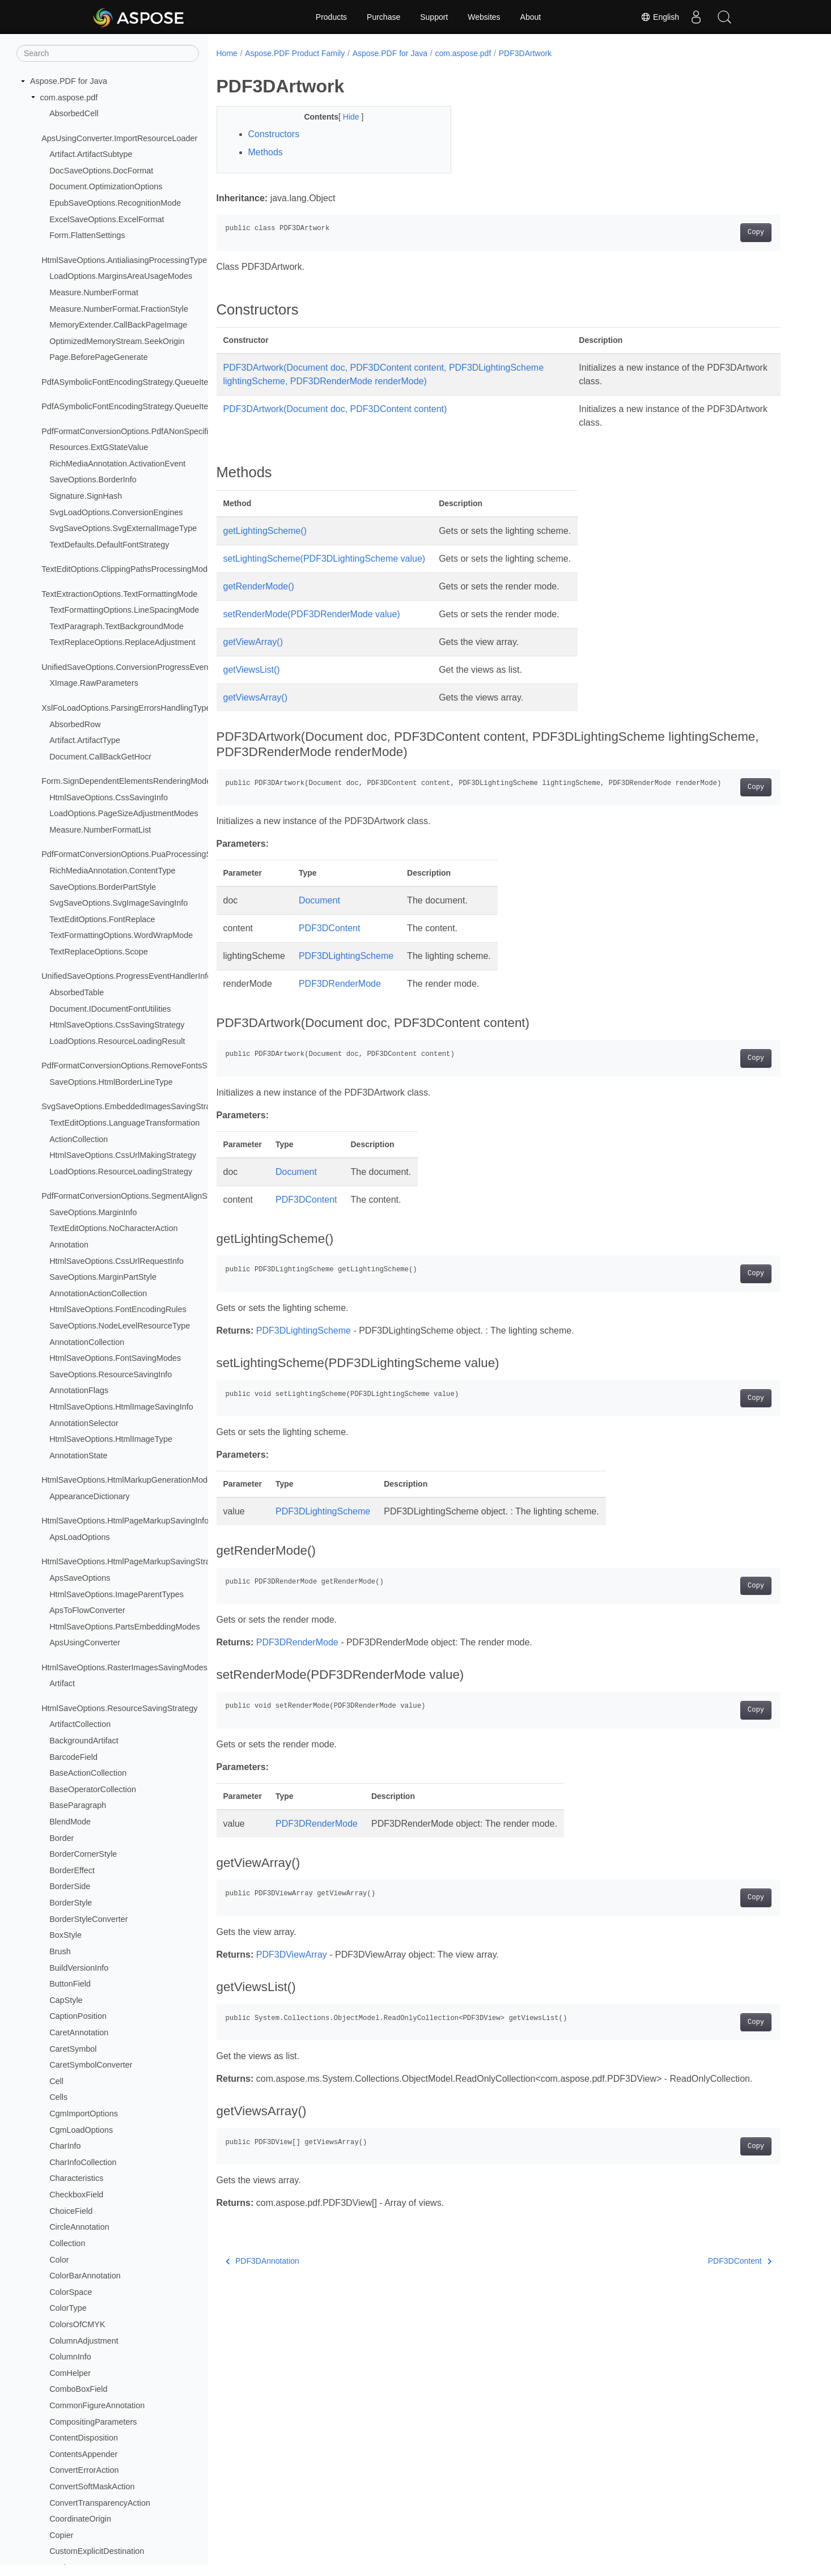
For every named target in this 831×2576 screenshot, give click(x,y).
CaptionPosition (78, 2016)
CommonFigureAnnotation (97, 2405)
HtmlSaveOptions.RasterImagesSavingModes (124, 1667)
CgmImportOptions (83, 2113)
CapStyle (65, 2000)
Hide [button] (352, 116)
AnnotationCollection (86, 1342)
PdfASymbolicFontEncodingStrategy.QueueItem (128, 382)
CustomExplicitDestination (96, 2551)
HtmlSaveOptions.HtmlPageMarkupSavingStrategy (133, 1561)
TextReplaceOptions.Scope (98, 951)
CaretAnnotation (78, 2032)
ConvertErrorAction (83, 2470)
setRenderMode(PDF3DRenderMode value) (311, 614)
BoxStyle (65, 1935)
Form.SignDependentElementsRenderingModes (128, 781)
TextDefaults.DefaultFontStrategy (109, 544)
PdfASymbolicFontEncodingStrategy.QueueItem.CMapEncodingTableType (175, 406)
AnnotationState (78, 1455)
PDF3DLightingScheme (346, 956)
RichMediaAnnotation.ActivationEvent (117, 463)
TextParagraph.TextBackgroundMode (116, 626)
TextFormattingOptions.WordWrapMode (121, 935)
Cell (56, 2081)
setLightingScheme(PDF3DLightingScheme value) (324, 558)
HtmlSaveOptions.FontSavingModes (115, 1358)
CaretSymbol (72, 2048)
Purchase (383, 17)
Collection (67, 2243)
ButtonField (70, 1983)
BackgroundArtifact (83, 1740)
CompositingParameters (93, 2421)
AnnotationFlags (78, 1390)
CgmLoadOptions (81, 2129)
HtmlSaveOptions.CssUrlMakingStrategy (122, 1155)
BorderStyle (70, 1902)
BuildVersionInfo (78, 1967)
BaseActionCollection (87, 1772)
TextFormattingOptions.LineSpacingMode (124, 609)
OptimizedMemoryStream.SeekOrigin (116, 341)
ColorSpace (70, 2292)
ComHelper (70, 2373)
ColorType (68, 2307)
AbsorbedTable (76, 992)
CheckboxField (76, 2194)
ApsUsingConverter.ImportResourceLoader (119, 138)
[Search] (107, 53)
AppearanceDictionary (89, 1496)
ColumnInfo (70, 2356)
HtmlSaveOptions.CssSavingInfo (108, 797)
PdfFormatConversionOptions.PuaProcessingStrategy (138, 854)
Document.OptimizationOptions (105, 186)
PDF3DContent (330, 928)
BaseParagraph (77, 1805)
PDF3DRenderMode (340, 983)
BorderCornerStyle (83, 1853)
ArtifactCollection (80, 1724)
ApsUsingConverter (84, 1642)
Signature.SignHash (85, 495)
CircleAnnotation (79, 2226)
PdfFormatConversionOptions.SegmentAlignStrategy (136, 1195)
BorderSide (69, 1886)
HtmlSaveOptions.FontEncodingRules (117, 1309)
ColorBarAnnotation (85, 2275)
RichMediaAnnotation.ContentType (112, 870)
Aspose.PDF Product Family (295, 53)
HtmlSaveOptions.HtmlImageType (110, 1439)
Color (59, 2259)
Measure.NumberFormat (93, 292)
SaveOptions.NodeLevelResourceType (119, 1325)
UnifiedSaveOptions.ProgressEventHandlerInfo (126, 976)
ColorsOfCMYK (77, 2324)
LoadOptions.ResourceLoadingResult (117, 1041)
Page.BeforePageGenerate (98, 357)
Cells (58, 2097)
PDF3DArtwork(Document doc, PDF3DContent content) (335, 409)
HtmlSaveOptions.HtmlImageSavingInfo (121, 1406)
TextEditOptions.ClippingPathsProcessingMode (126, 569)
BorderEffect (72, 1870)
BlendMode (70, 1821)
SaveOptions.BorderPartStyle (102, 887)
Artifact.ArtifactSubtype (90, 154)
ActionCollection (78, 1139)
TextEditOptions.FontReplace (102, 919)
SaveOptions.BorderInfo (93, 479)
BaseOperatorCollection (92, 1789)
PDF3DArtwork (525, 53)
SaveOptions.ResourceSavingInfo (110, 1374)
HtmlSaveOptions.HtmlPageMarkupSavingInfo (125, 1520)
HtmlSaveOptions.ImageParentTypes (116, 1594)
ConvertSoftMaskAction (91, 2486)
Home (227, 53)
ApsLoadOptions (79, 1537)
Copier (61, 2535)
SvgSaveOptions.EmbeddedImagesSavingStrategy (133, 1106)
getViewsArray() (255, 697)
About (530, 17)
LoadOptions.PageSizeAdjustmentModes (123, 813)
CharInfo (64, 2145)
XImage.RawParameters (93, 683)
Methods (265, 152)
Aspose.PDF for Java (68, 81)
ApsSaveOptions (79, 1577)
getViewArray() (253, 642)
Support (434, 17)
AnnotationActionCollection (98, 1293)
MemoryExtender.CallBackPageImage (118, 324)
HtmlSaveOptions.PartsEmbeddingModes (124, 1626)
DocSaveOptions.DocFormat (101, 170)
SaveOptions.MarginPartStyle (102, 1276)
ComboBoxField (78, 2388)
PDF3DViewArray (291, 1954)
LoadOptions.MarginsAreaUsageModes (120, 276)
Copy (756, 232)
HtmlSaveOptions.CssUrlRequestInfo (116, 1261)
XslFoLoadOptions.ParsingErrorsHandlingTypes (128, 707)
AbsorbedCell (73, 113)
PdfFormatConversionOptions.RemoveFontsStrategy (136, 1065)
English (660, 17)
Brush (60, 1951)
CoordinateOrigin (80, 2518)
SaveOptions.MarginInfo (93, 1212)
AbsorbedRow (74, 724)
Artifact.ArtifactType (84, 740)
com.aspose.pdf (69, 97)
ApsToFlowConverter (87, 1610)
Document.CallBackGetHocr (100, 756)
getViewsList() (251, 669)
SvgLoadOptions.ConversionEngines (116, 512)
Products (331, 17)
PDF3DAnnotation (262, 2260)
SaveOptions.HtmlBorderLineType (111, 1082)
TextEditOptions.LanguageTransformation (124, 1122)
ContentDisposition (83, 2437)
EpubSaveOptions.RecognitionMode (115, 202)
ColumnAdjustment (83, 2340)
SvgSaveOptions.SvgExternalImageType (123, 528)
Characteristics (76, 2178)
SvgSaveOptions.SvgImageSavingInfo (118, 902)
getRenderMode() (258, 586)
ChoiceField (70, 2211)
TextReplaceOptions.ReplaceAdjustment (122, 642)
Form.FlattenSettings (87, 235)
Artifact (62, 1683)
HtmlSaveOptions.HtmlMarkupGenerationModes (128, 1479)
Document (319, 900)
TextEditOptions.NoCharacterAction (113, 1228)
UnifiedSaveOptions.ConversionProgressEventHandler (140, 667)
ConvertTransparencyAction (99, 2502)
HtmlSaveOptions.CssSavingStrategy (116, 1024)
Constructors (274, 134)
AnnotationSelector (83, 1423)
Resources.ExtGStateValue (98, 447)
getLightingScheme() (265, 531)
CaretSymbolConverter (90, 2064)
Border (61, 1838)
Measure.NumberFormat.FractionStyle (118, 308)
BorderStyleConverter (88, 1919)
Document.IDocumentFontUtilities (110, 1008)
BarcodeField (73, 1757)
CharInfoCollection (82, 2162)
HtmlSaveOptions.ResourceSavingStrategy (119, 1708)
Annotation (68, 1244)
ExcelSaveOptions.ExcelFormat (106, 219)
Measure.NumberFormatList (100, 829)
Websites (484, 17)
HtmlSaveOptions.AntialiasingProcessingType (124, 260)
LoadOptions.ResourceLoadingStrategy (120, 1171)
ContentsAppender (83, 2454)
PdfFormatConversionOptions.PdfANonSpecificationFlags (145, 431)
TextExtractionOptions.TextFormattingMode (119, 594)
